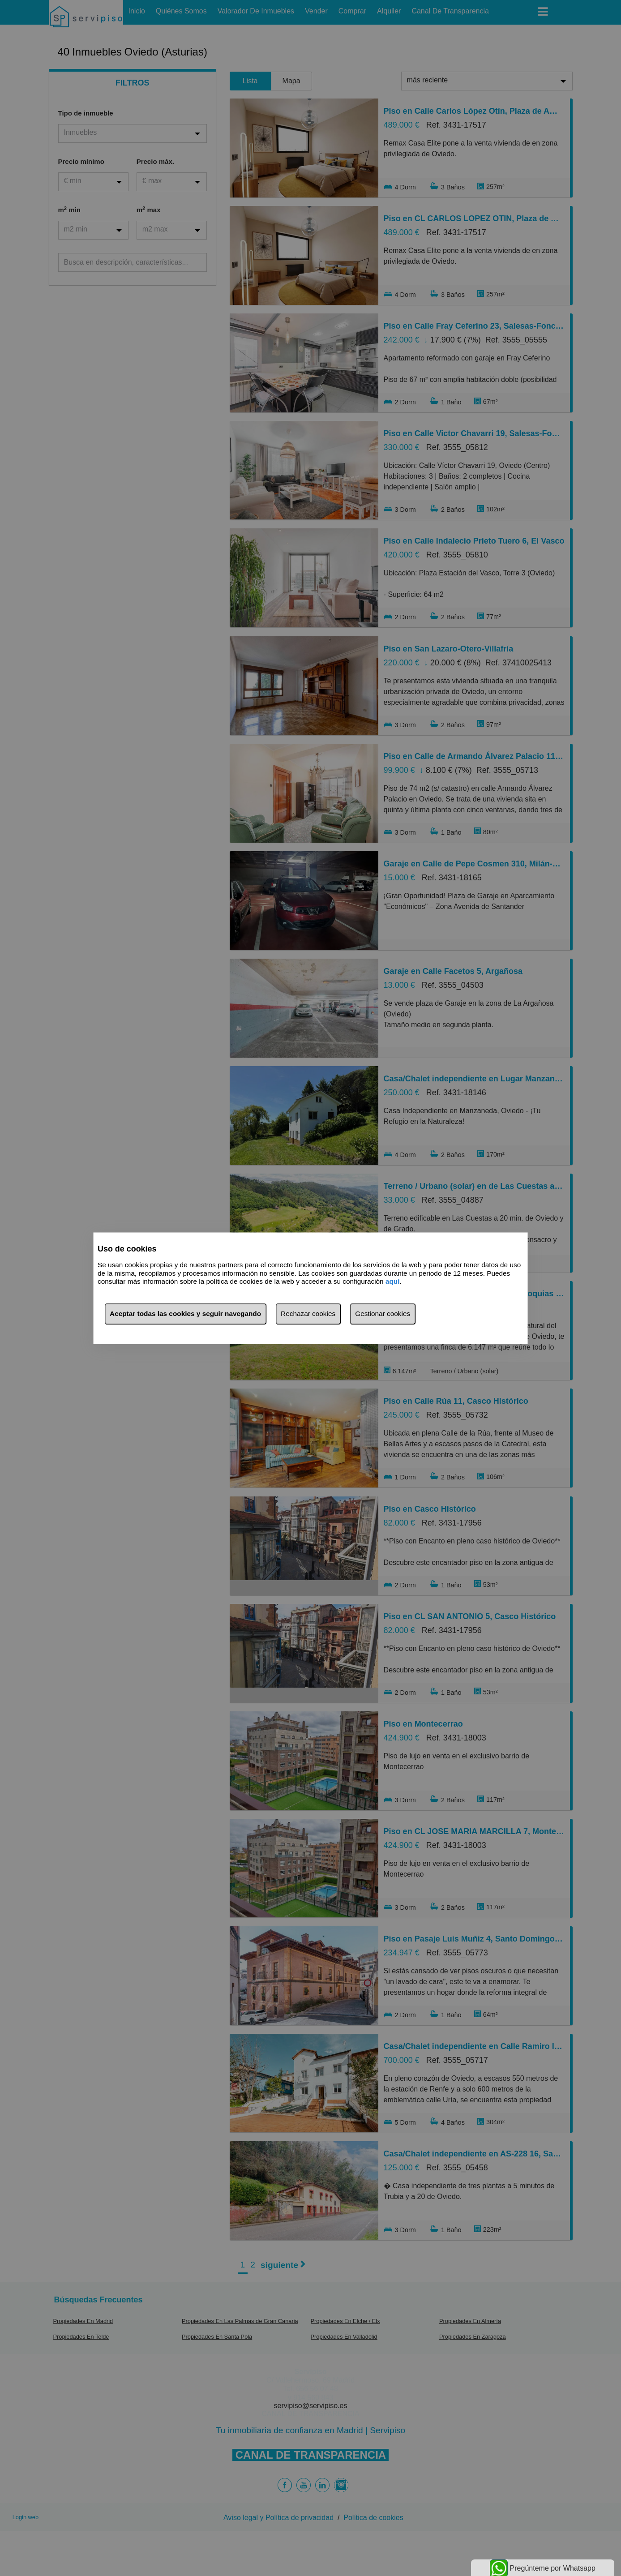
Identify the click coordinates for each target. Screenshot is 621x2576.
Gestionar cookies (382, 1313)
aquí (392, 1282)
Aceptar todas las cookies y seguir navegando (185, 1313)
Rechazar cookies (308, 1313)
